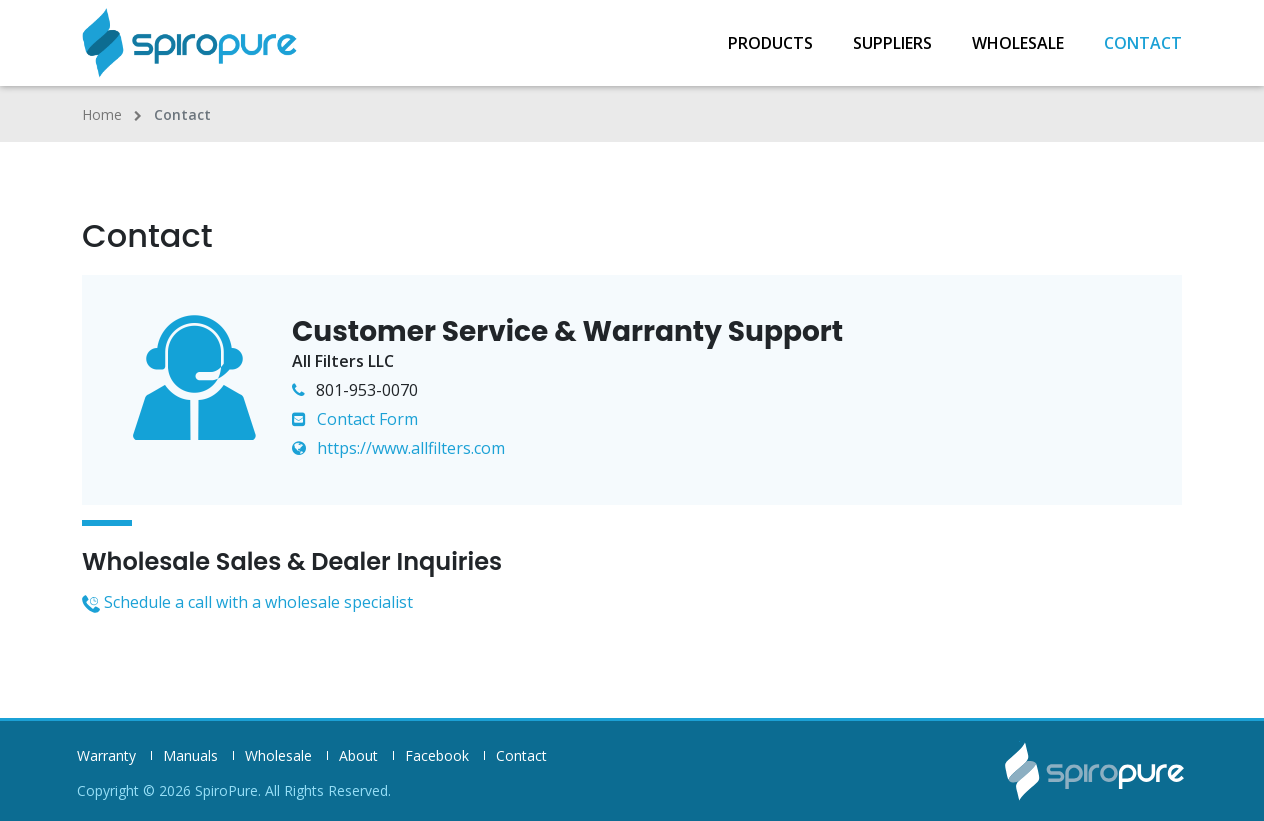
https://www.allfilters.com (398, 448)
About (358, 756)
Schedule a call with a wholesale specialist (247, 602)
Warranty (106, 756)
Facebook (437, 756)
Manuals (190, 756)
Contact (1143, 43)
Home (102, 114)
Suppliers (892, 43)
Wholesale (1018, 43)
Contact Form (355, 419)
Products (770, 43)
